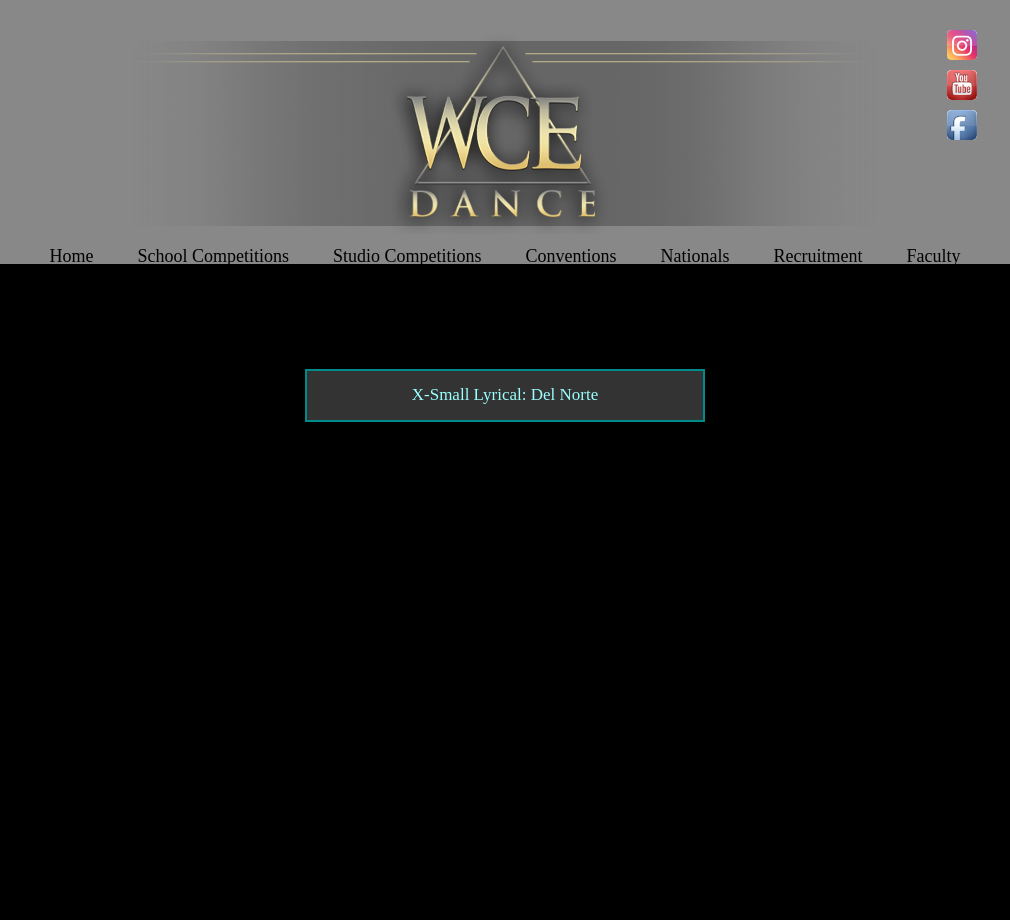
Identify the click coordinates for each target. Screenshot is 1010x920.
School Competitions (213, 256)
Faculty (934, 256)
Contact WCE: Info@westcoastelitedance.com (334, 832)
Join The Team (505, 306)
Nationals (695, 256)
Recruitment (818, 256)
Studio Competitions (407, 256)
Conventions (571, 256)
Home (71, 256)
